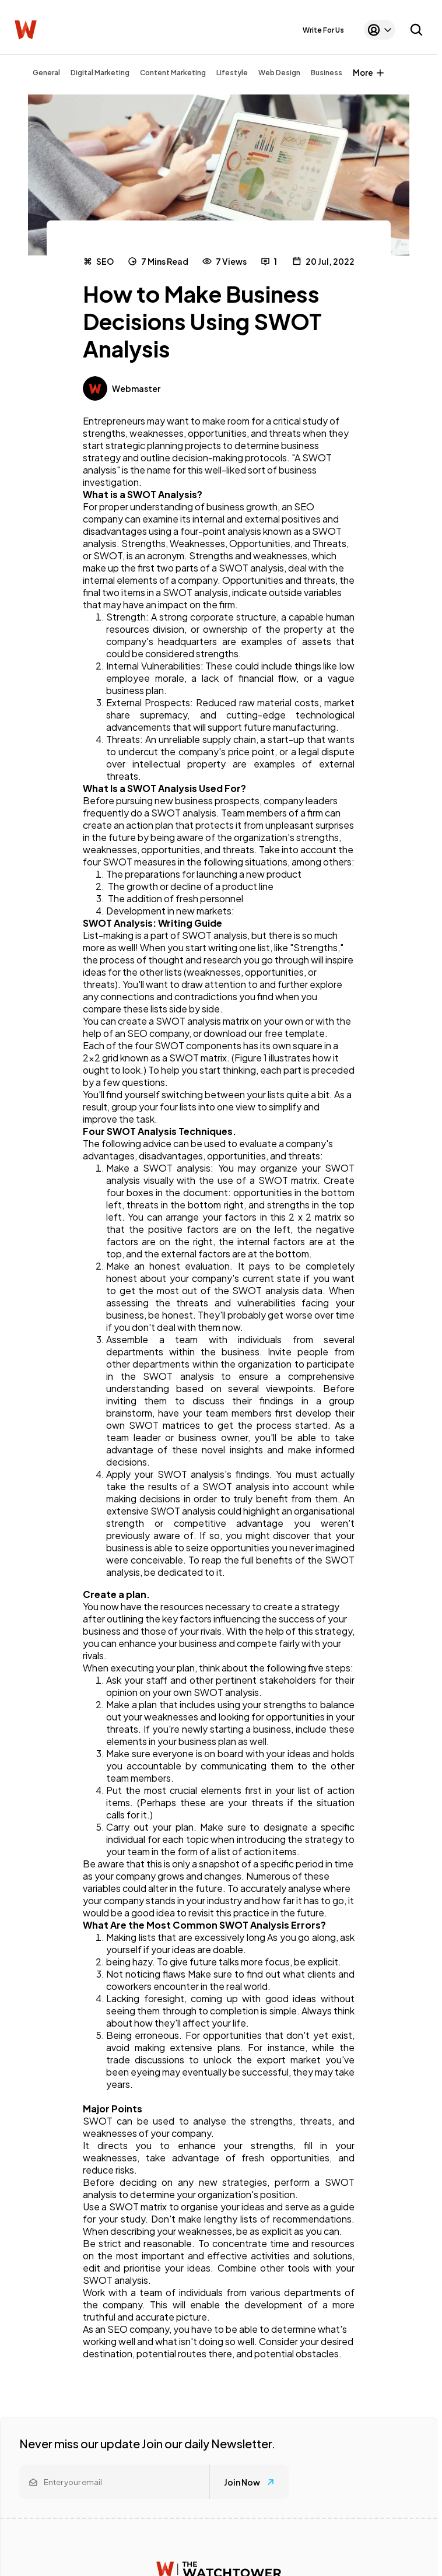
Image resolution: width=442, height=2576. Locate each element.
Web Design (279, 72)
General (46, 72)
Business (326, 72)
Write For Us (323, 30)
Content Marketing (173, 72)
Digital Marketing (100, 72)
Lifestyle (232, 72)
